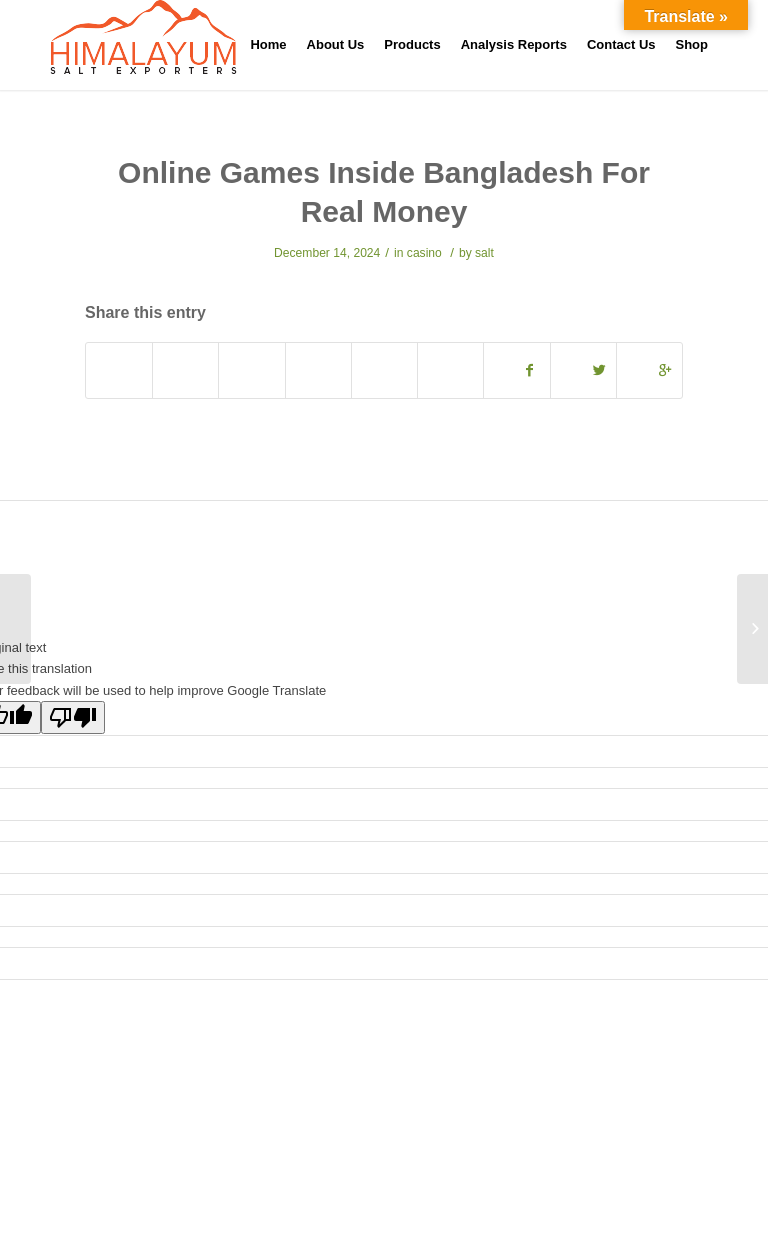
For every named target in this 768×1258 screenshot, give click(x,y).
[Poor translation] (73, 717)
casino (424, 253)
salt (484, 253)
